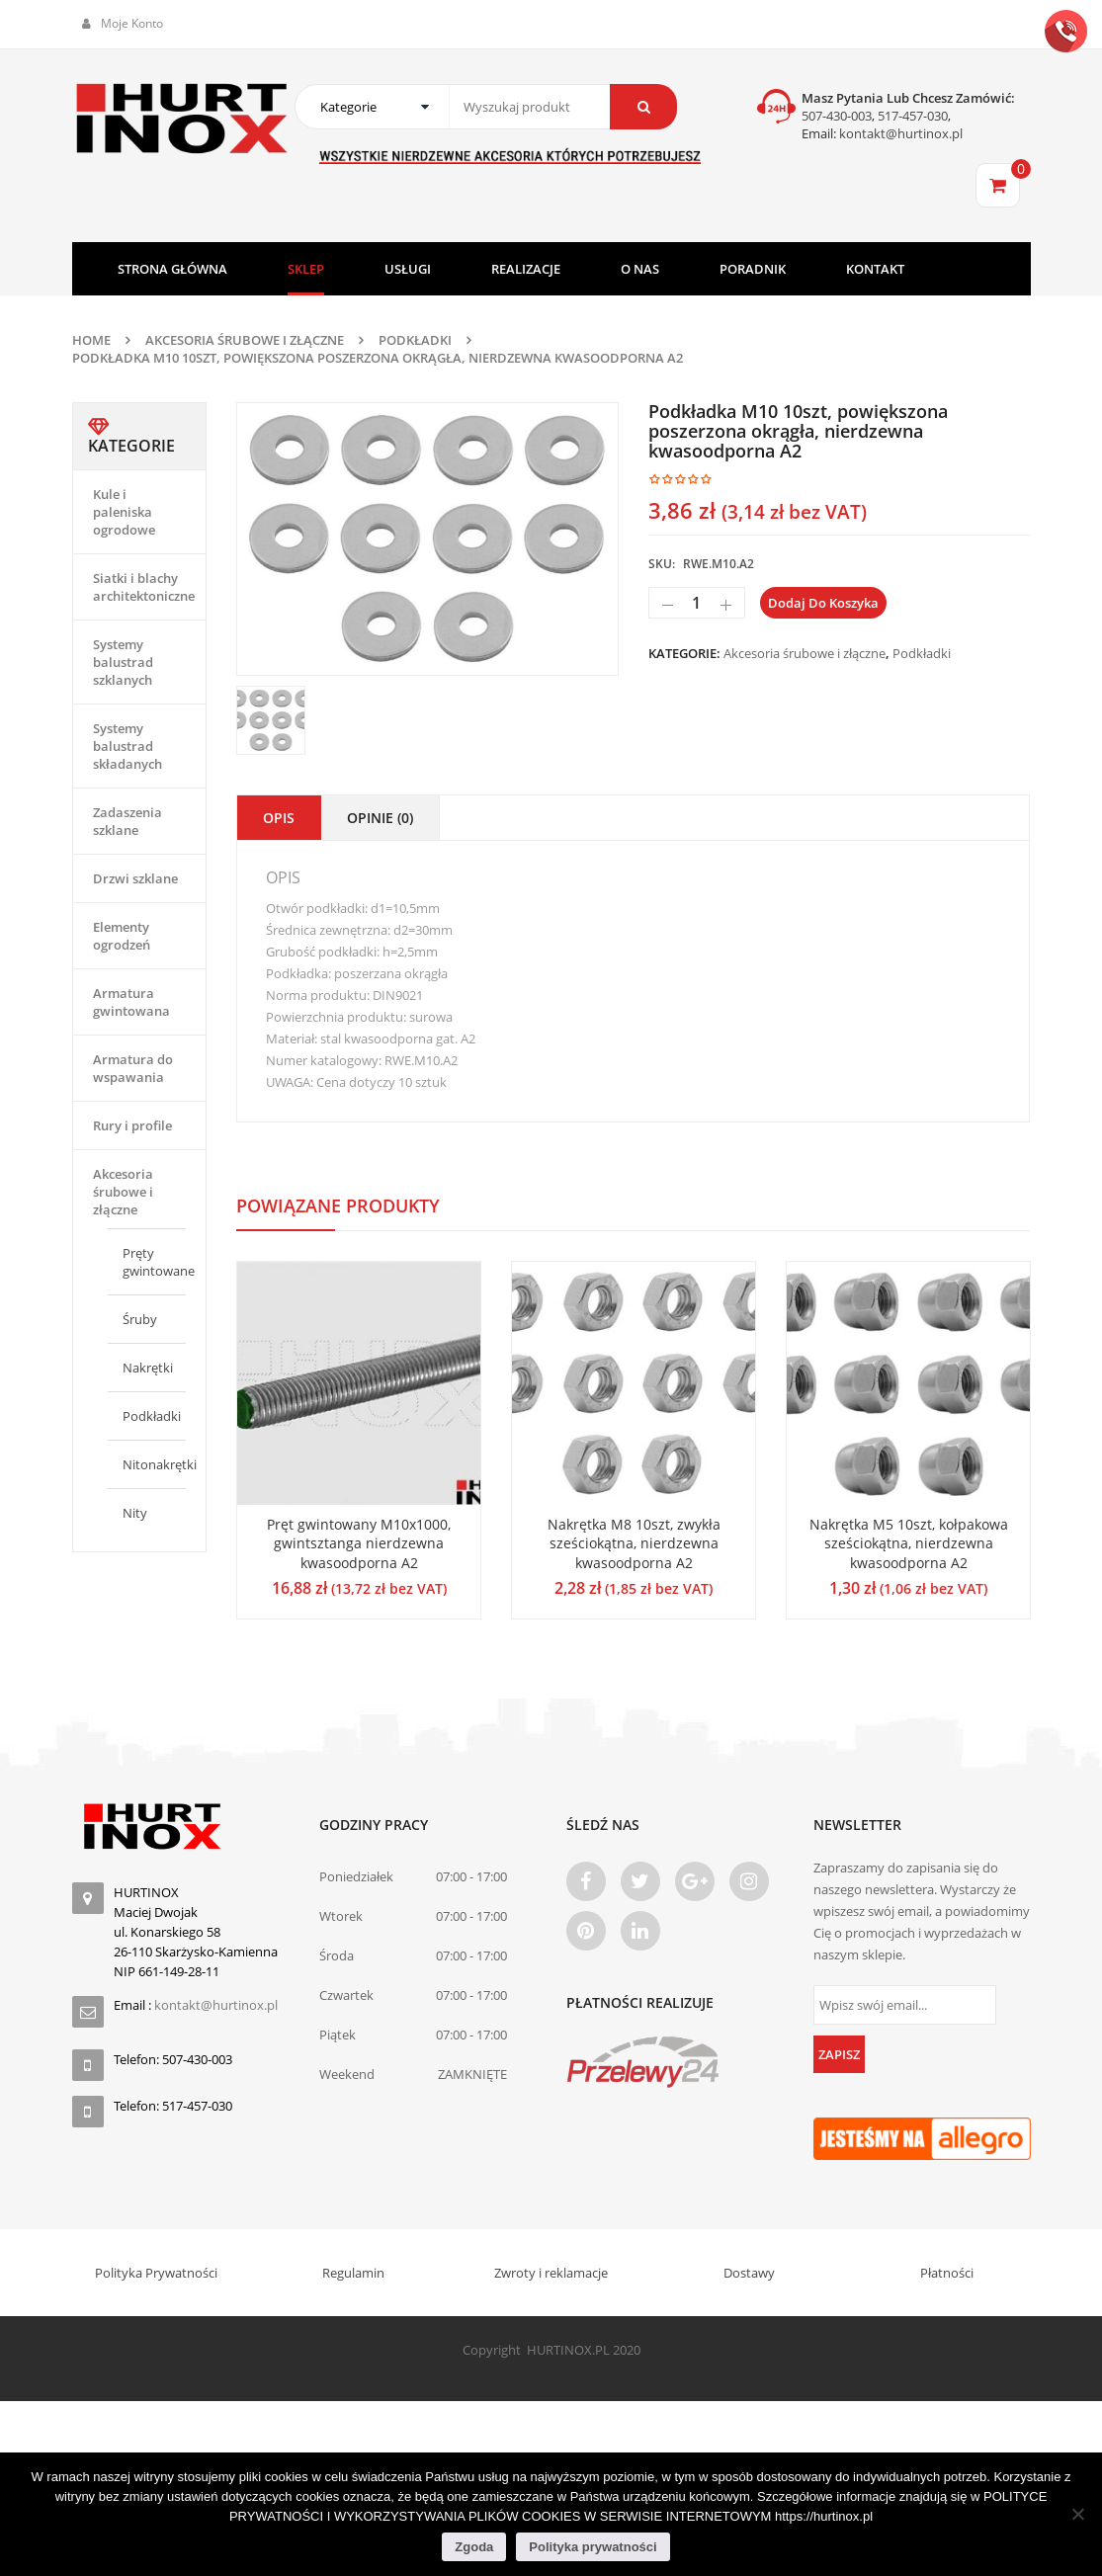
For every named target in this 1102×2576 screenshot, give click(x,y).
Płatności (947, 2273)
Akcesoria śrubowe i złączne (244, 340)
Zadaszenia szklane (127, 821)
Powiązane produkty (338, 1205)
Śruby (140, 1319)
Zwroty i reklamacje (551, 2273)
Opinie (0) (380, 817)
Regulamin (353, 2273)
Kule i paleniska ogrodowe (124, 512)
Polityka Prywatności (156, 2273)
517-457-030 (913, 116)
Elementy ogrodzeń (121, 936)
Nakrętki (148, 1367)
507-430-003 (837, 116)
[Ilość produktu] (697, 603)
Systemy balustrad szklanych (123, 662)
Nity (135, 1513)
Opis (279, 817)
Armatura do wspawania (133, 1068)
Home (91, 340)
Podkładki (415, 340)
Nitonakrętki (160, 1464)
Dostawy (749, 2273)
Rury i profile (132, 1125)
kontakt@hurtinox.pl (899, 133)
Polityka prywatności (592, 2546)
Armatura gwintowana (131, 1002)
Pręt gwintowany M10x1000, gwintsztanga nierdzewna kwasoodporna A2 (359, 1544)
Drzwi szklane (135, 878)
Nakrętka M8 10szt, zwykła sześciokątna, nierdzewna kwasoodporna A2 (634, 1544)
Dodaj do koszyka (823, 603)
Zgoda (474, 2546)
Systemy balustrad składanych (127, 746)
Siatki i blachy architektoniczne (144, 587)
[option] (427, 539)
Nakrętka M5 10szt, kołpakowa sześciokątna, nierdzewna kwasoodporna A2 (908, 1544)
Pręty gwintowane (159, 1262)
